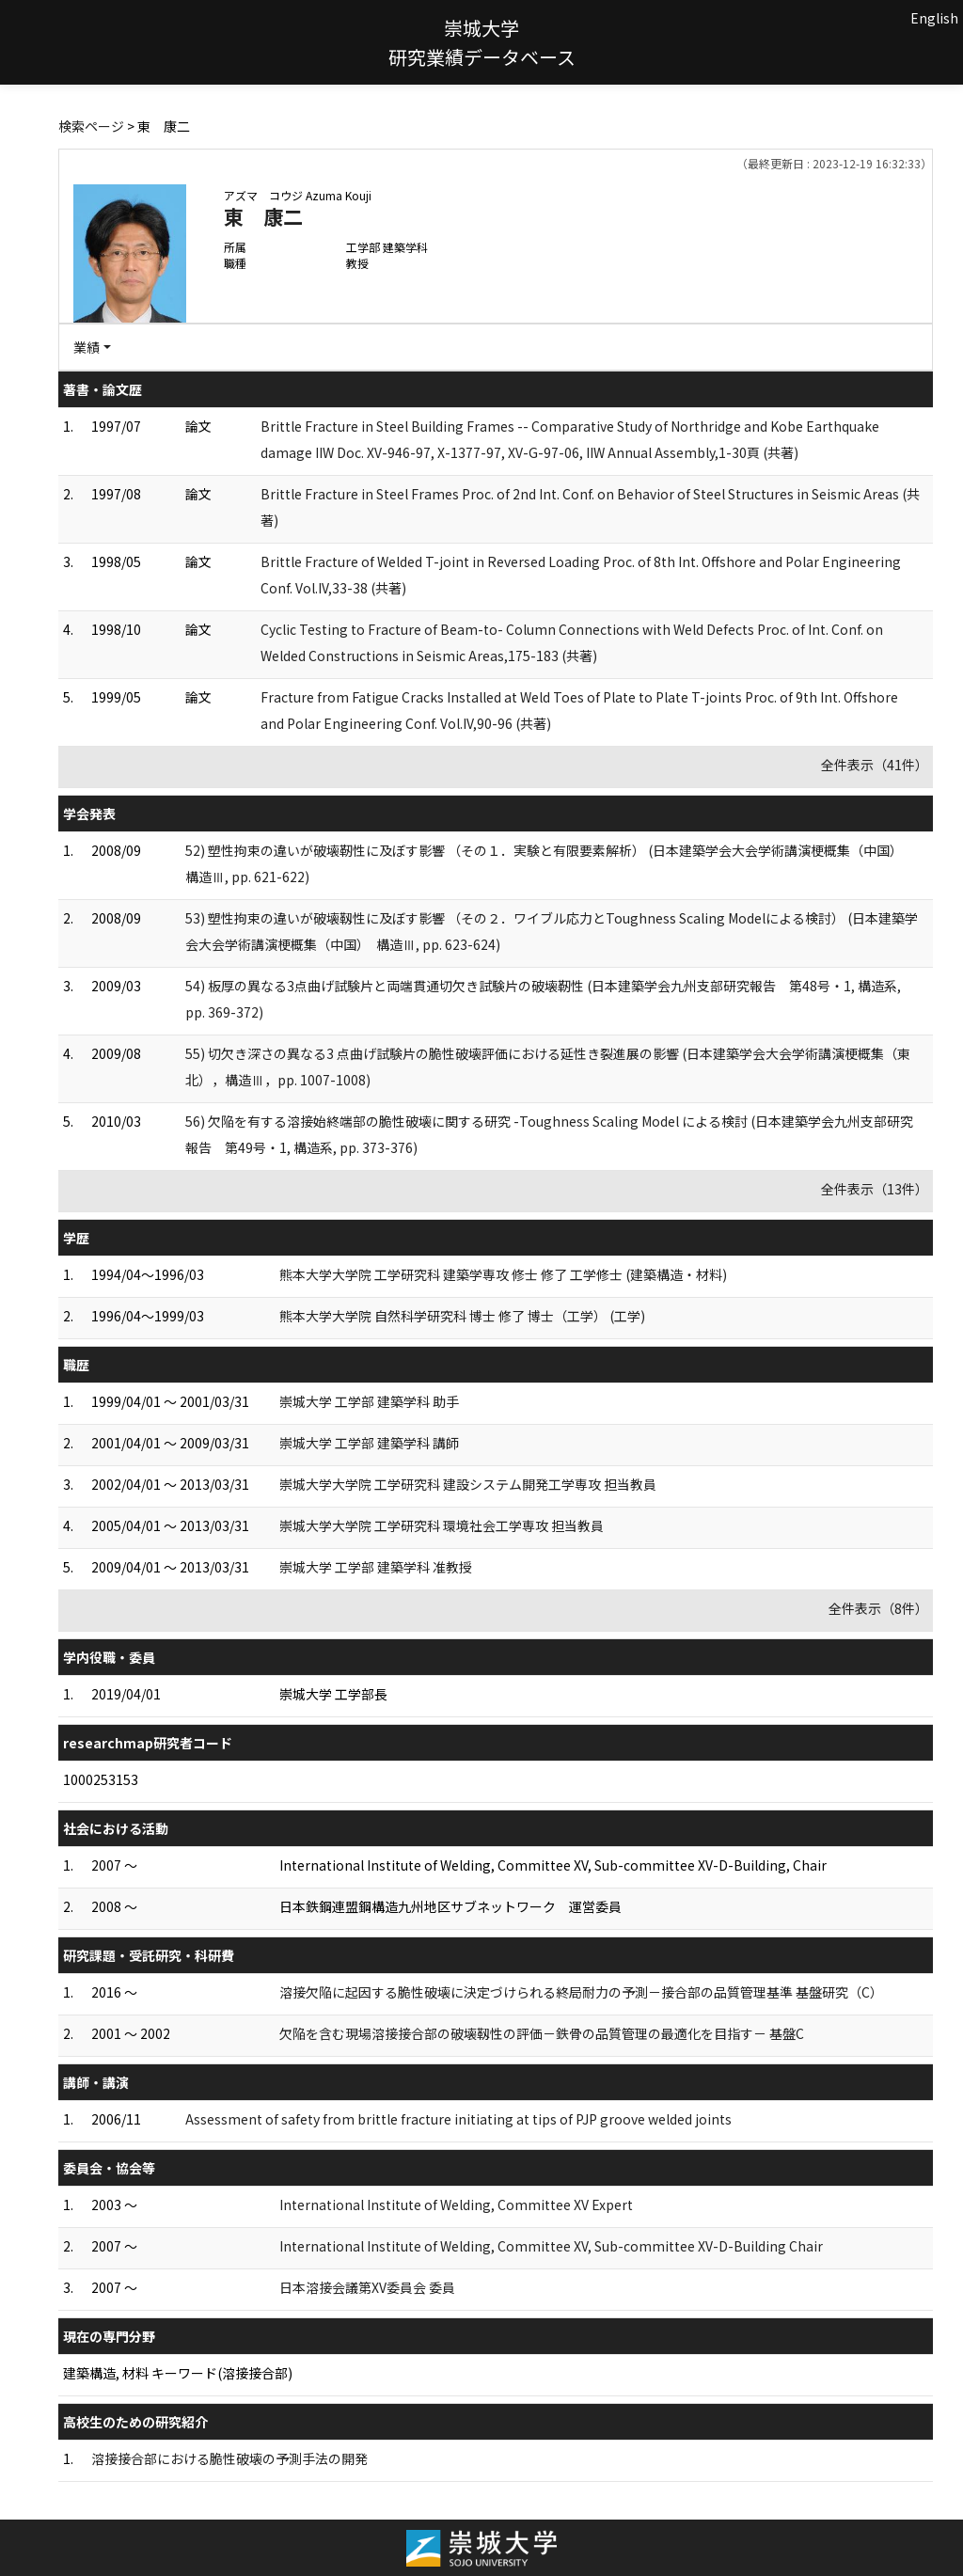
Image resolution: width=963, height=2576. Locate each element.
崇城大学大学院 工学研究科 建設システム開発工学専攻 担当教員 (467, 1484)
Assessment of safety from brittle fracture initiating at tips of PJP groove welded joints (458, 2119)
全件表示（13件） (874, 1188)
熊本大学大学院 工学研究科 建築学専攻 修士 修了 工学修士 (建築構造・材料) (503, 1274)
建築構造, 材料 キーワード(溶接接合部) (177, 2372)
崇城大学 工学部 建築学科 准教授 (375, 1566)
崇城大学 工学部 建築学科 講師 (369, 1442)
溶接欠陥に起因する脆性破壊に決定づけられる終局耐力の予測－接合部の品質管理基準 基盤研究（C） (581, 1992)
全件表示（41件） (874, 764)
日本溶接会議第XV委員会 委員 (367, 2287)
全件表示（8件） (878, 1608)
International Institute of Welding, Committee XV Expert (456, 2204)
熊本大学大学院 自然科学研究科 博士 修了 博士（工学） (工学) (462, 1315)
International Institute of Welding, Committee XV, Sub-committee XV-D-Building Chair (551, 2245)
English (934, 17)
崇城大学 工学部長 (333, 1693)
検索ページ (91, 126)
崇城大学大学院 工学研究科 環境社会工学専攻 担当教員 (441, 1525)
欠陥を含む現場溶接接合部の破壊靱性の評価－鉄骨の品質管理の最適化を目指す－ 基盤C (541, 2033)
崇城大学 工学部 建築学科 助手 (369, 1401)
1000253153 (100, 1779)
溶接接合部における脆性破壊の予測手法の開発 (229, 2458)
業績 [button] (86, 347)
